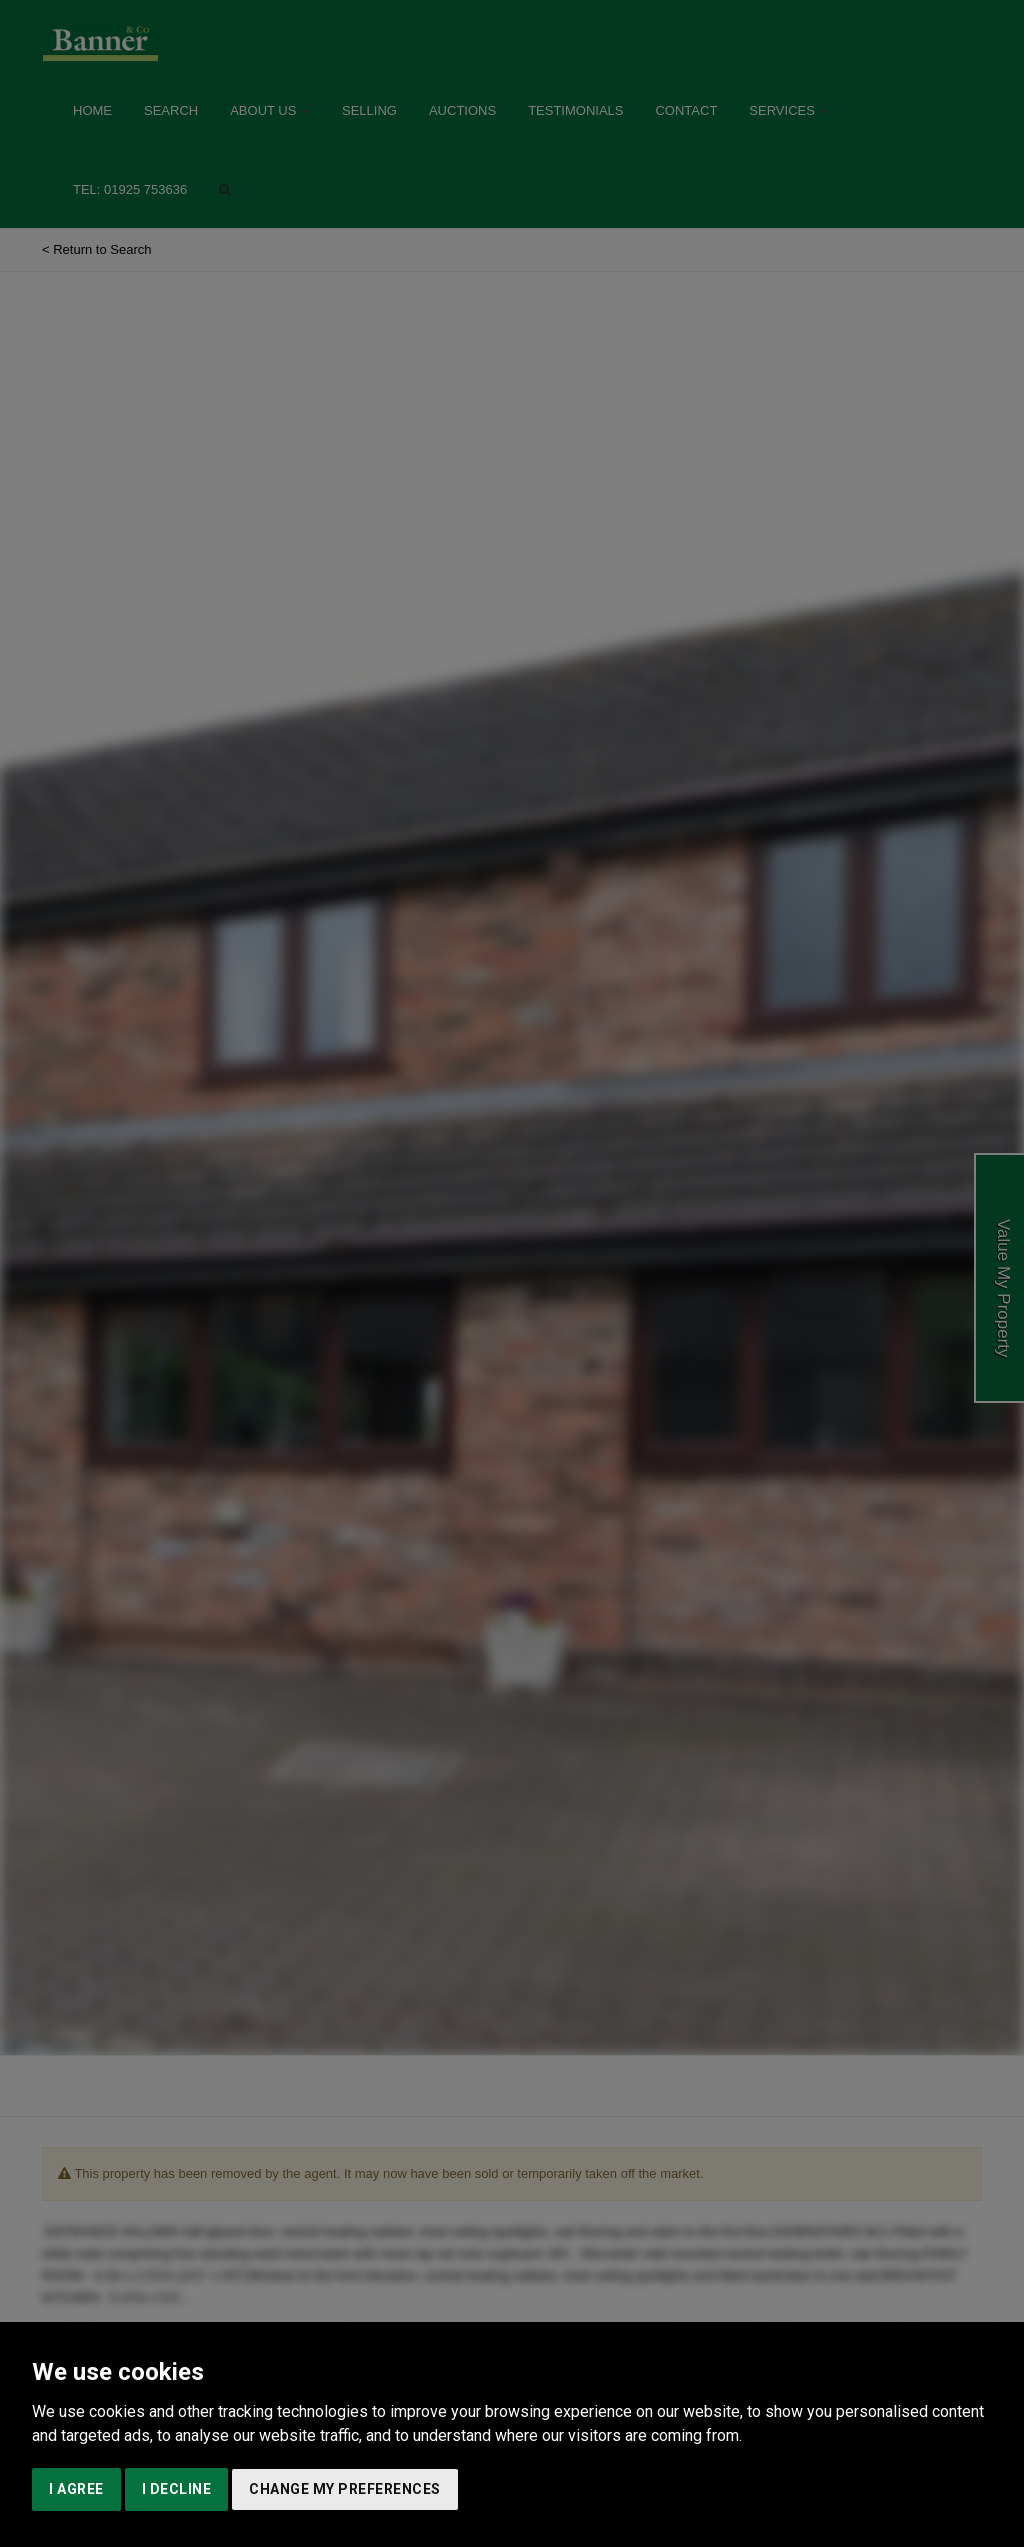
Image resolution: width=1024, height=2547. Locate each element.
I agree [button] (76, 2489)
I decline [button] (177, 2489)
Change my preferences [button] (345, 2489)
